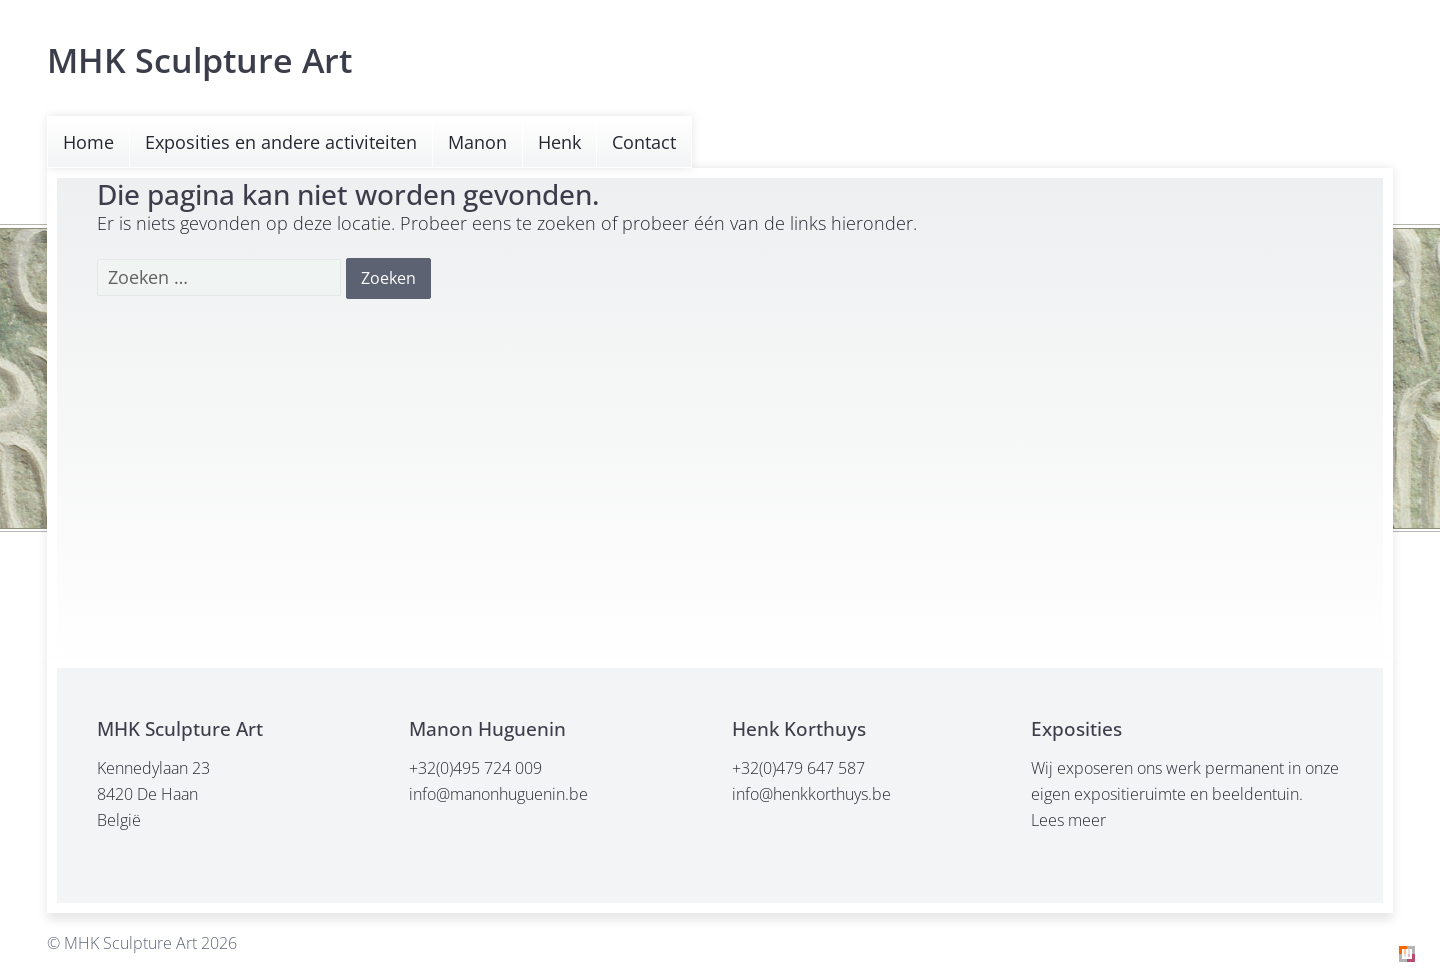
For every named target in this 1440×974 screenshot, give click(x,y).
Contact (644, 142)
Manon (477, 142)
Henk (559, 142)
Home (88, 142)
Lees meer (1068, 820)
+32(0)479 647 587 (798, 768)
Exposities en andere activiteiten (281, 142)
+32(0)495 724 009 (475, 768)
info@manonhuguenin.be (498, 794)
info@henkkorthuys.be (811, 794)
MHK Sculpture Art (199, 60)
